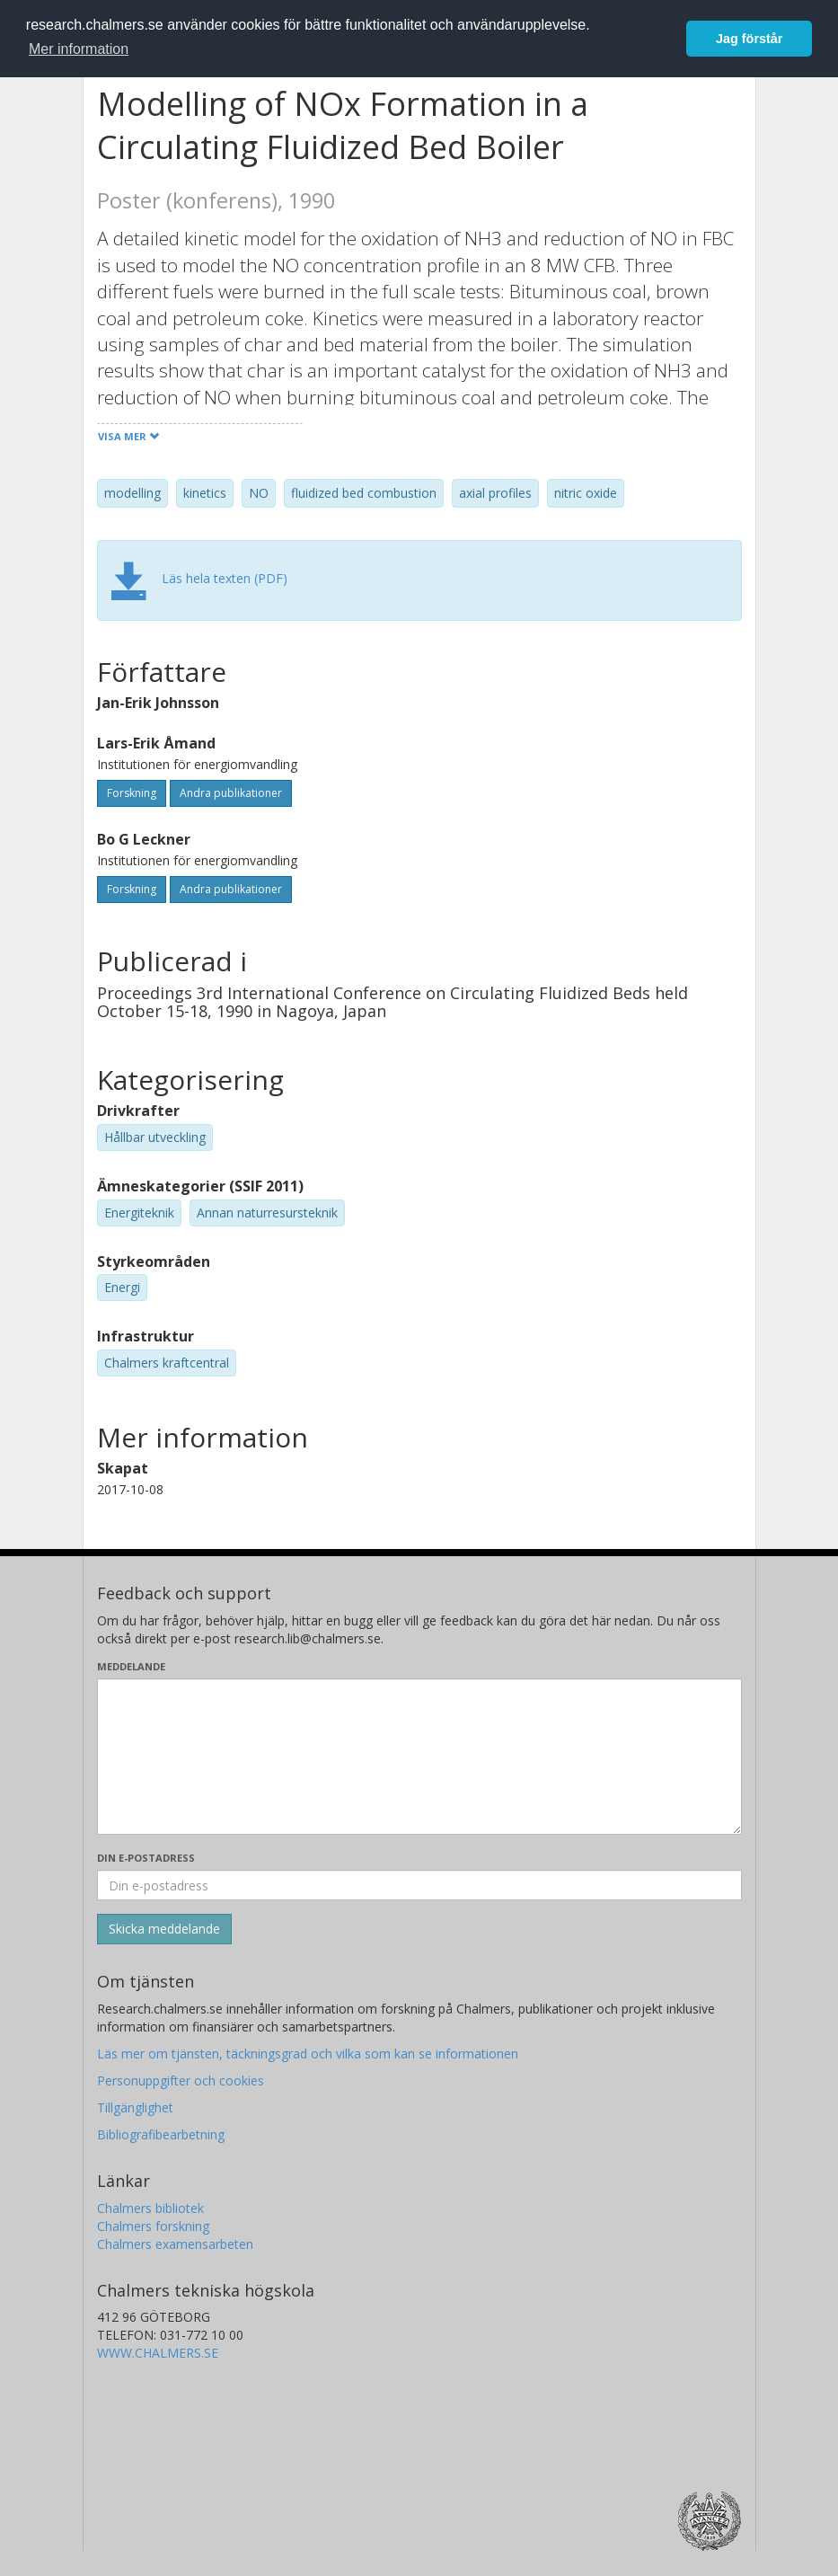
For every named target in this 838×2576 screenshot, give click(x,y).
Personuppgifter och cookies (180, 2080)
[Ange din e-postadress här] (419, 1885)
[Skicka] (164, 1929)
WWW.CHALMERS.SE (157, 2352)
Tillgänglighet (135, 2107)
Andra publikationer (231, 793)
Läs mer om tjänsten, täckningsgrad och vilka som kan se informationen (307, 2053)
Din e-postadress (146, 1857)
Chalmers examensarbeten (175, 2244)
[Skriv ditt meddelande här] (419, 1756)
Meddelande (131, 1666)
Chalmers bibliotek (150, 2208)
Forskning (131, 793)
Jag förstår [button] (749, 38)
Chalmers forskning (153, 2226)
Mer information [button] (78, 49)
